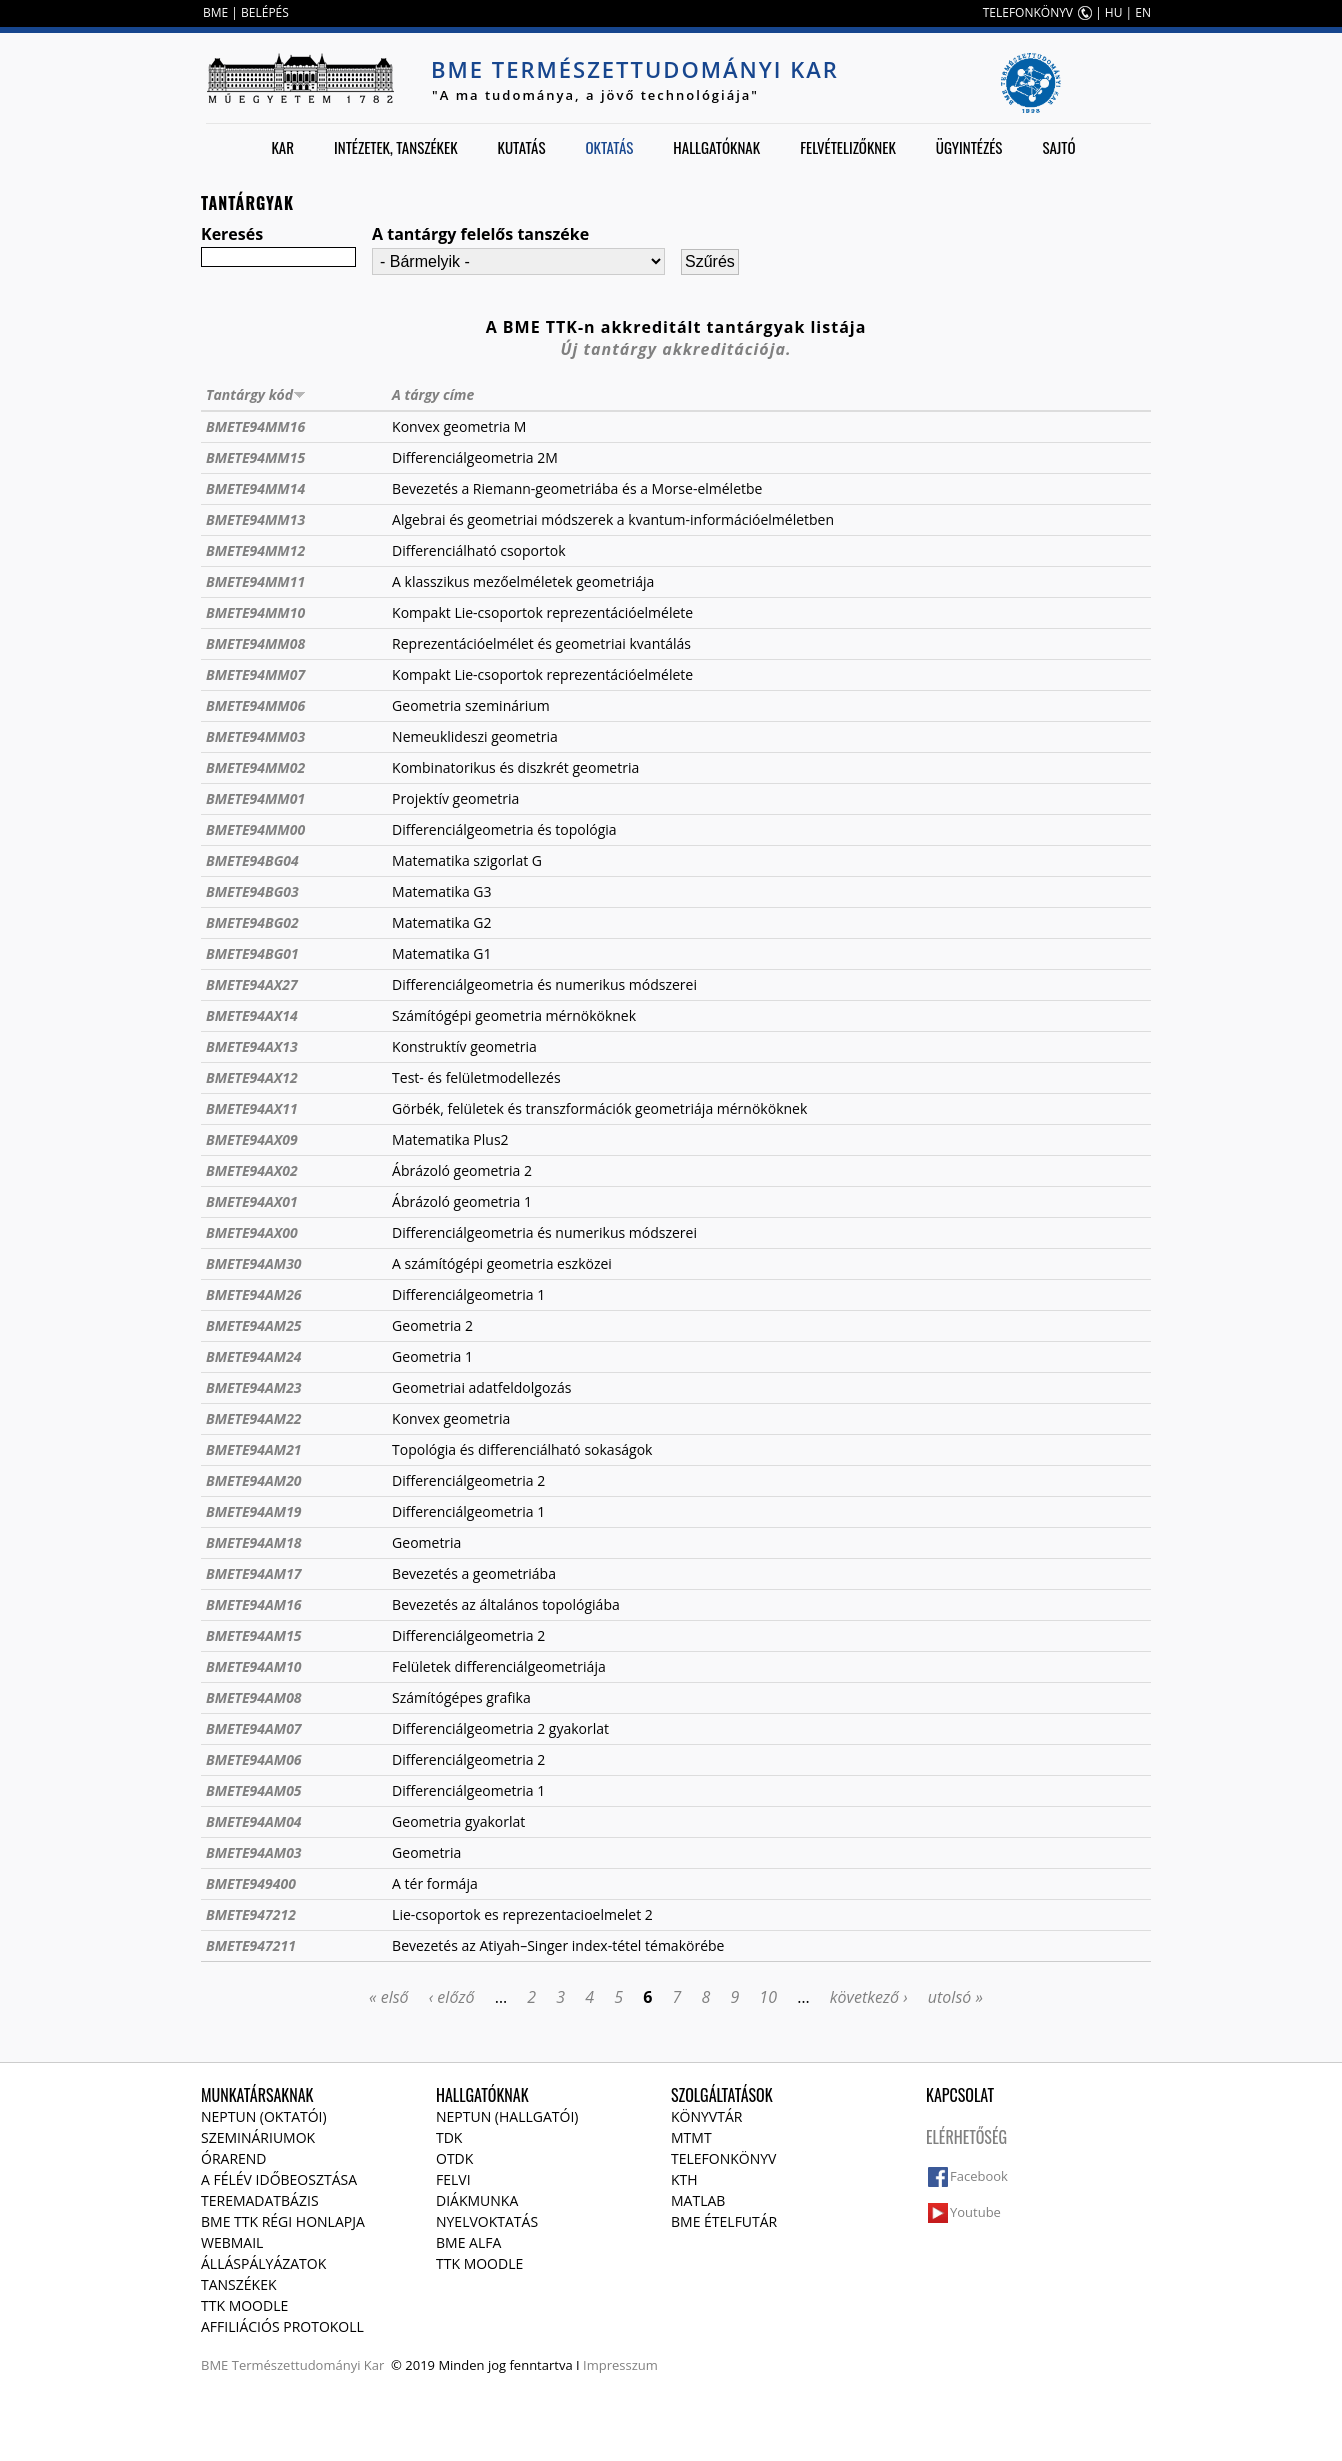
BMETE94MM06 (255, 705)
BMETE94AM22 (254, 1418)
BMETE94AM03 (254, 1852)
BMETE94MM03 (255, 736)
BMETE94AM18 (254, 1542)
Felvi (453, 2179)
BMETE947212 (251, 1914)
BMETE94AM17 (254, 1573)
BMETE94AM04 (254, 1821)
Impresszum (620, 2365)
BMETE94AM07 (254, 1728)
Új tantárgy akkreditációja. (676, 349)
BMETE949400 (251, 1883)
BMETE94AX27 (252, 984)
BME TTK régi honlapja (283, 2221)
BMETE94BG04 (252, 860)
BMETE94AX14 (252, 1015)
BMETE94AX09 (252, 1139)
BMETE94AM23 (254, 1387)
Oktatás (609, 147)
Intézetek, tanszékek (396, 147)
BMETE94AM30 (254, 1263)
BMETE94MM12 (255, 550)
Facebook (979, 2176)
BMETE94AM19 (254, 1511)
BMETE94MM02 (255, 767)
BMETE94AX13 (252, 1046)
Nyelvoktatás (487, 2221)
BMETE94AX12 (252, 1077)
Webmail (232, 2242)
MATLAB (698, 2200)
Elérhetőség (966, 2137)
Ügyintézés (969, 147)
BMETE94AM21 (254, 1449)
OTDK (454, 2158)
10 (768, 1997)
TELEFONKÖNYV (1028, 12)
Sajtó (1058, 147)
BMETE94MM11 (255, 581)
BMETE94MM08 (255, 643)
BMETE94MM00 (255, 829)
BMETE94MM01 (255, 798)
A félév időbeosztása (279, 2179)
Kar (282, 147)
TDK (449, 2137)
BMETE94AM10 (254, 1666)
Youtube (975, 2212)
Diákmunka (477, 2200)
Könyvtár (706, 2116)
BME (215, 12)
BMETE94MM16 (255, 426)
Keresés (232, 234)
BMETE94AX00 (252, 1232)
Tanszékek (239, 2284)
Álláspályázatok (263, 2263)
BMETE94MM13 (255, 519)
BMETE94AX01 (252, 1201)
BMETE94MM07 (255, 674)
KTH (684, 2179)
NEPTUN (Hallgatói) (507, 2116)
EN (1143, 12)
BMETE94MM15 (255, 457)
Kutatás (522, 147)
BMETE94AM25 (254, 1325)
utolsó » (955, 1997)
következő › (869, 1997)
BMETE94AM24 (254, 1356)
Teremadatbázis (260, 2200)
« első (389, 1997)
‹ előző (452, 1997)
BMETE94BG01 (252, 953)
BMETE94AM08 (254, 1697)
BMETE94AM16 (254, 1604)
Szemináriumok (258, 2137)
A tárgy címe (433, 394)
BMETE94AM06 (254, 1759)
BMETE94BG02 (252, 922)
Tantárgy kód (256, 394)
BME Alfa (468, 2242)
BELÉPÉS (265, 12)
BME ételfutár (724, 2221)
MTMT (691, 2137)
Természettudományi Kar (308, 2365)
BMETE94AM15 (254, 1635)
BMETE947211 (251, 1945)
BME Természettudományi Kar (635, 69)
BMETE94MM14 (255, 488)
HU (1114, 12)
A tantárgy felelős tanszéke (480, 234)
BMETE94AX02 (252, 1170)
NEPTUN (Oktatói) (264, 2116)
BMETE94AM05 (254, 1790)
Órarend (234, 2158)
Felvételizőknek (848, 147)
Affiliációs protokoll (282, 2326)
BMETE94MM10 (255, 612)
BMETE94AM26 (254, 1294)
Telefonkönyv (723, 2158)
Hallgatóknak (716, 147)
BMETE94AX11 (252, 1108)
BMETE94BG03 (252, 891)
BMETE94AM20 (254, 1480)
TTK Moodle (244, 2305)
